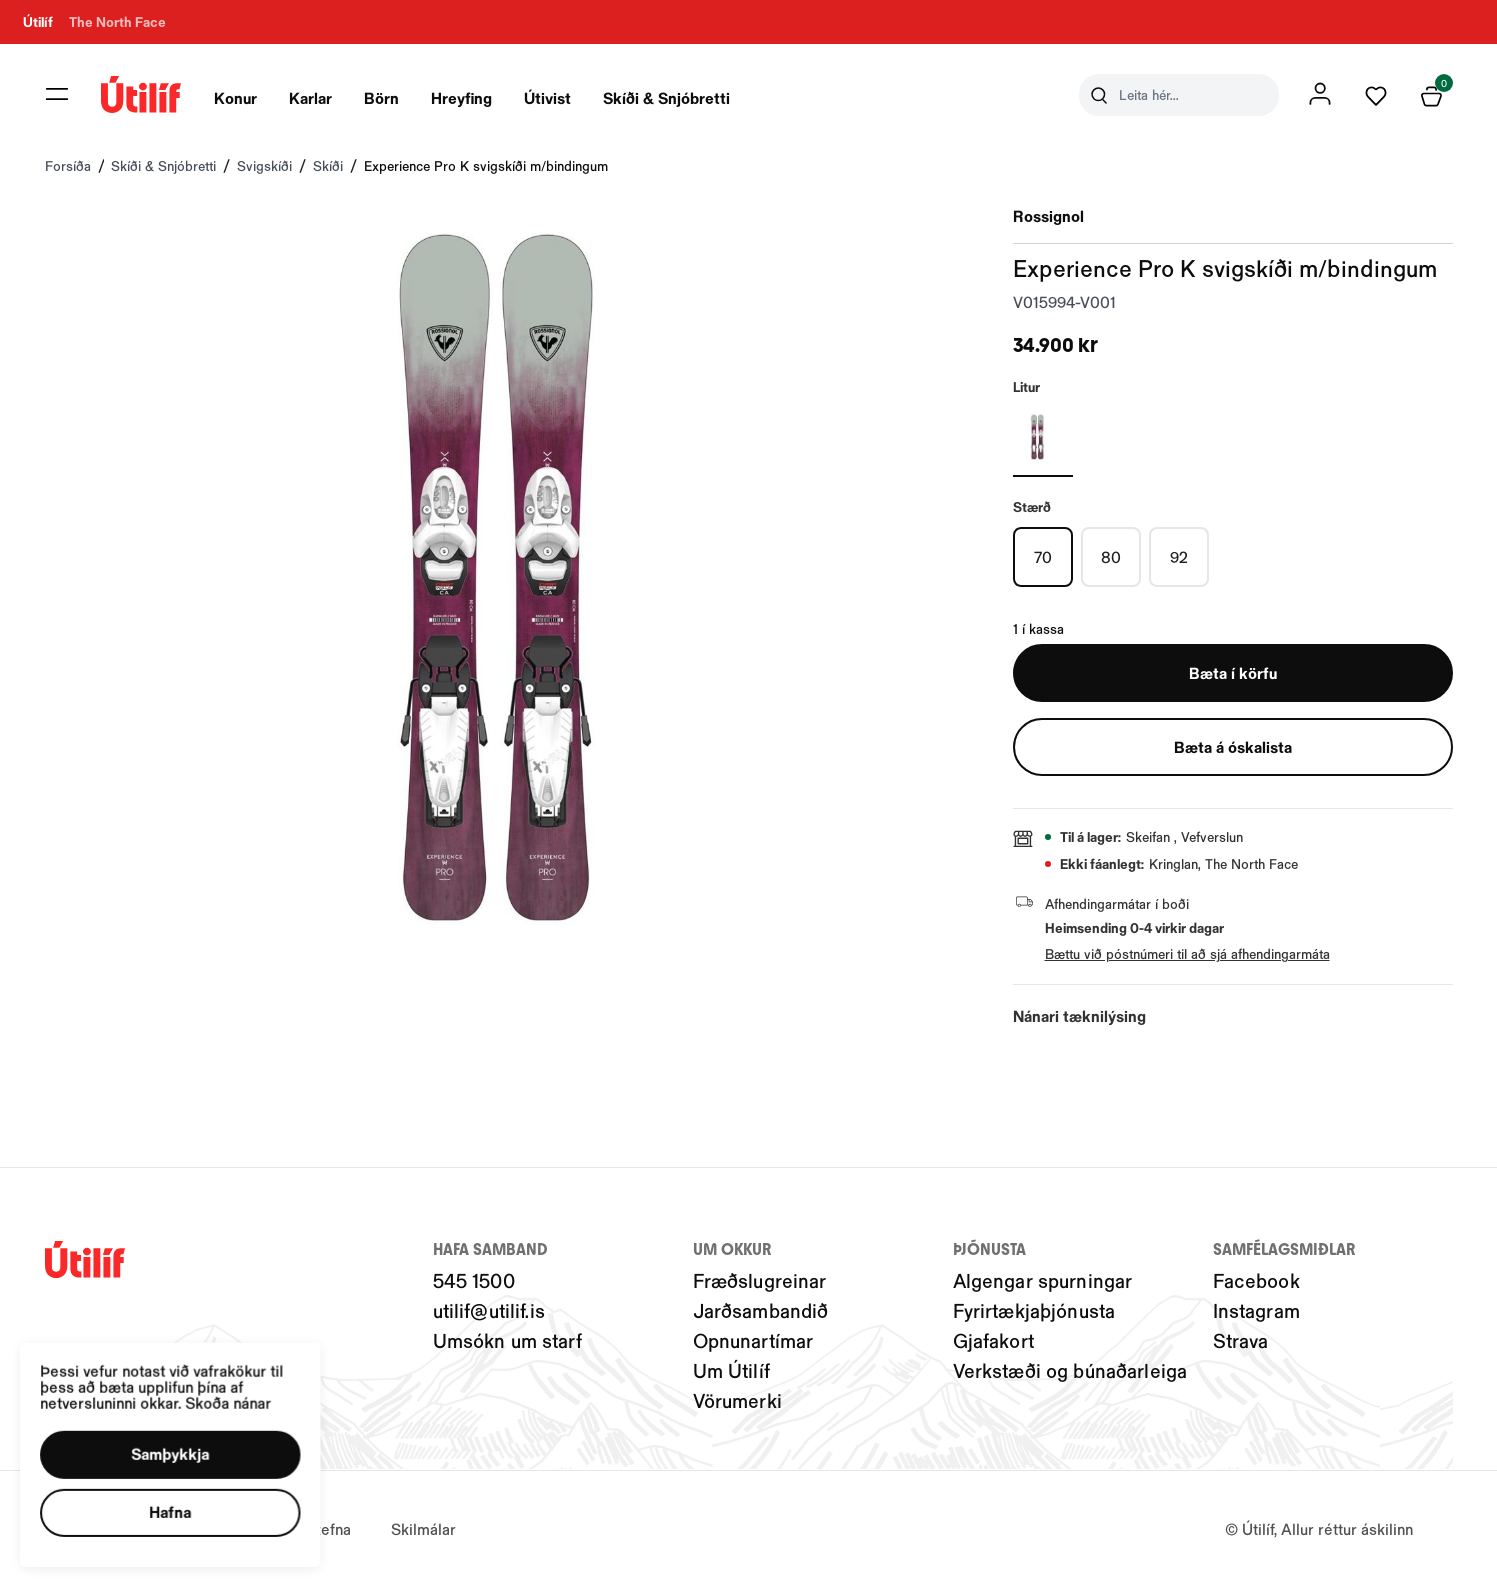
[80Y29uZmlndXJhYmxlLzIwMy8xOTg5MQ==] (1111, 557)
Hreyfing (461, 97)
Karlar (310, 97)
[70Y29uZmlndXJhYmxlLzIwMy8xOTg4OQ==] (1043, 557)
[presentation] (235, 95)
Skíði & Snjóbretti (666, 97)
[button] (184, 1443)
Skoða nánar (248, 1386)
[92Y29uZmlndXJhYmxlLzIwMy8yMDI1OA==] (1179, 557)
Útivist (547, 97)
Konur (235, 97)
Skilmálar (423, 1528)
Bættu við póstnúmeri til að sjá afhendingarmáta (1187, 953)
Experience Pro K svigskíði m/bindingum (486, 165)
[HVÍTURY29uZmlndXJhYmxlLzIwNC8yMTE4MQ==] (1043, 437)
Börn (381, 97)
